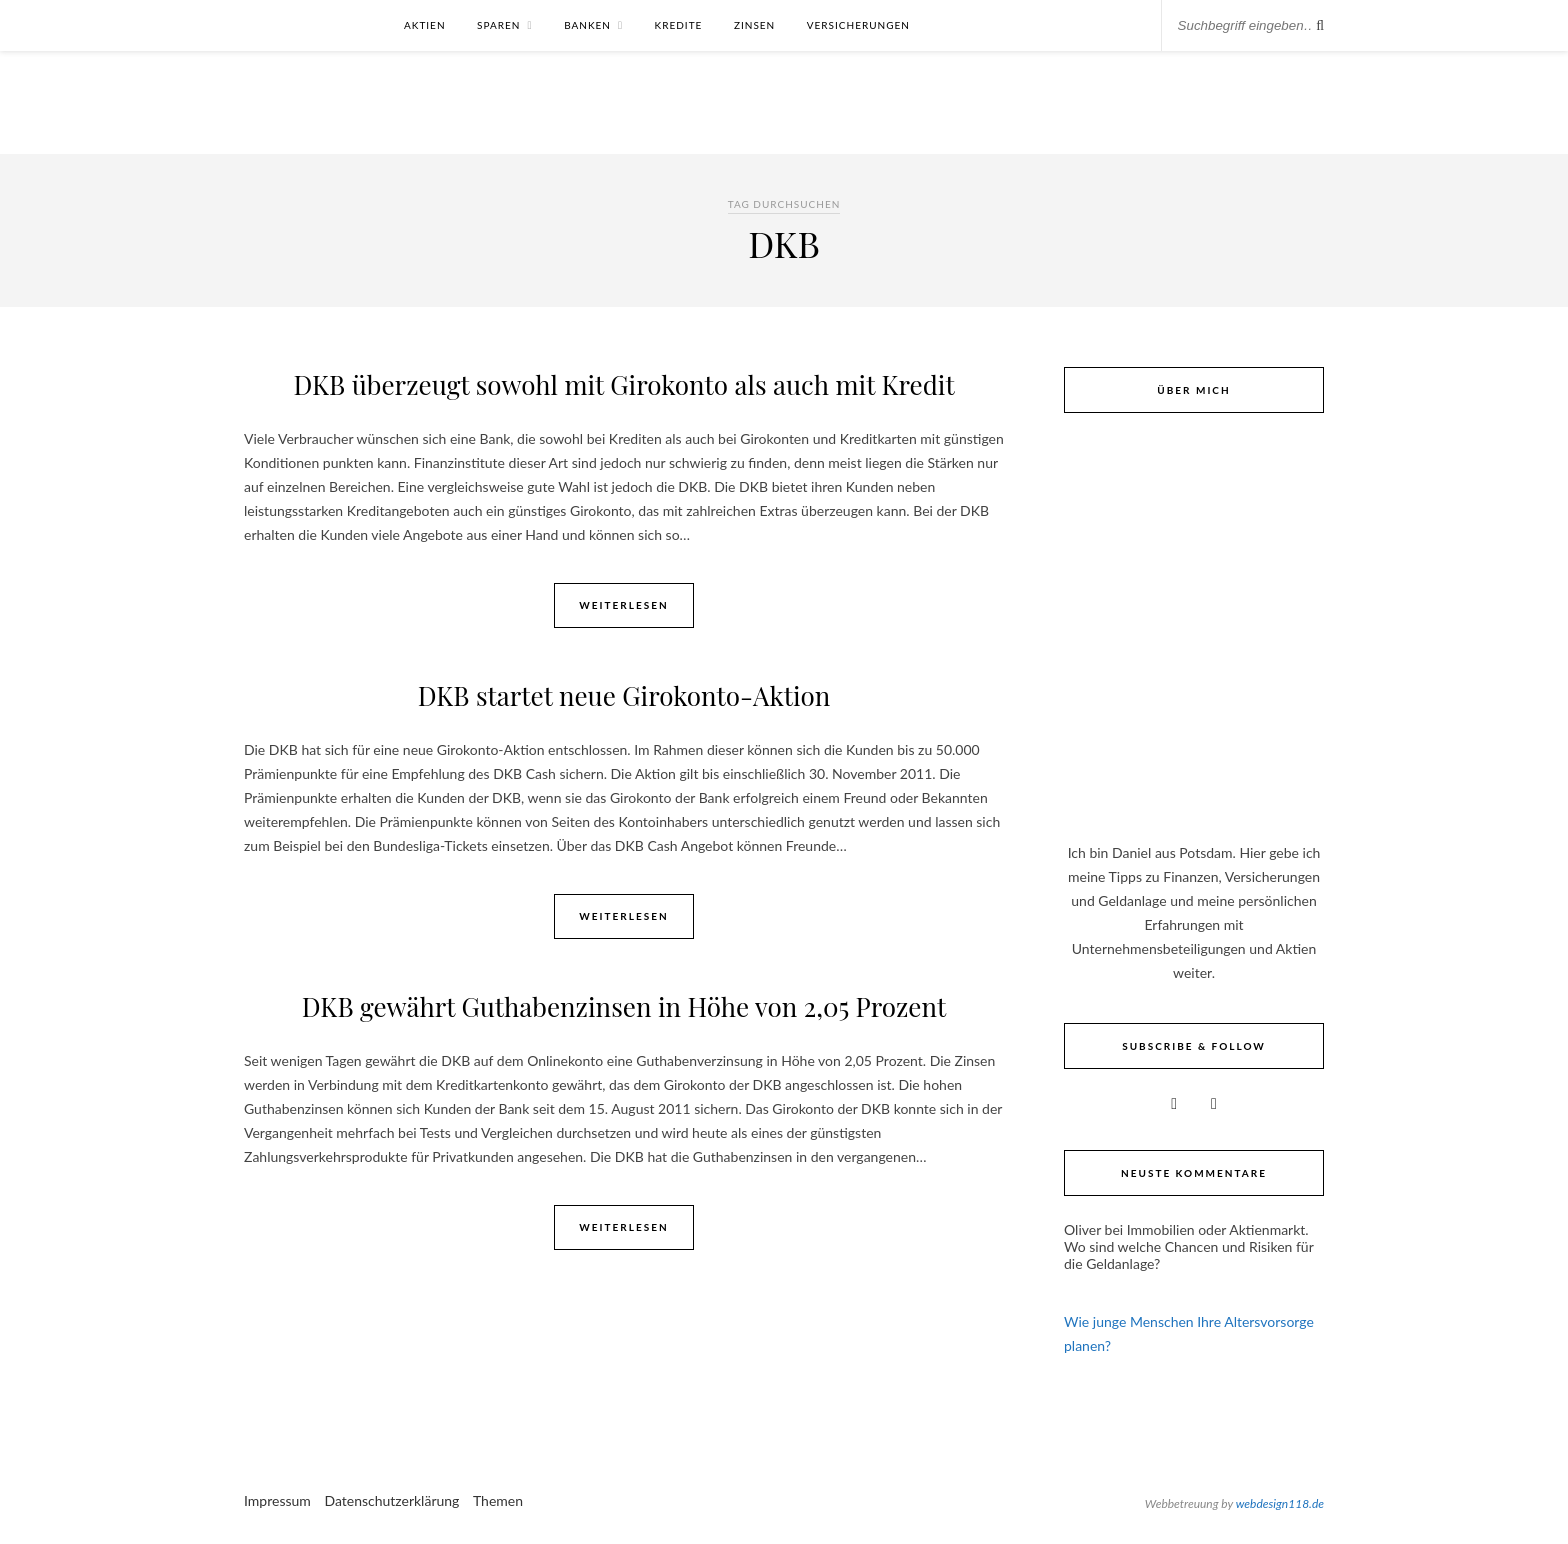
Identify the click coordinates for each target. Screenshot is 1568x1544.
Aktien (425, 25)
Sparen (498, 25)
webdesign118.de (1280, 1503)
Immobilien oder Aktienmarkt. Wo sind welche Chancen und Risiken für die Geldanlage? (1188, 1246)
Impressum (277, 1500)
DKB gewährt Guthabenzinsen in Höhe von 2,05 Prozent (624, 1006)
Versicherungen (858, 25)
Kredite (679, 25)
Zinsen (754, 25)
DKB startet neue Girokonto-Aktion (624, 695)
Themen (498, 1500)
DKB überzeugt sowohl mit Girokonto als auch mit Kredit (623, 384)
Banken (587, 25)
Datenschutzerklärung (391, 1500)
